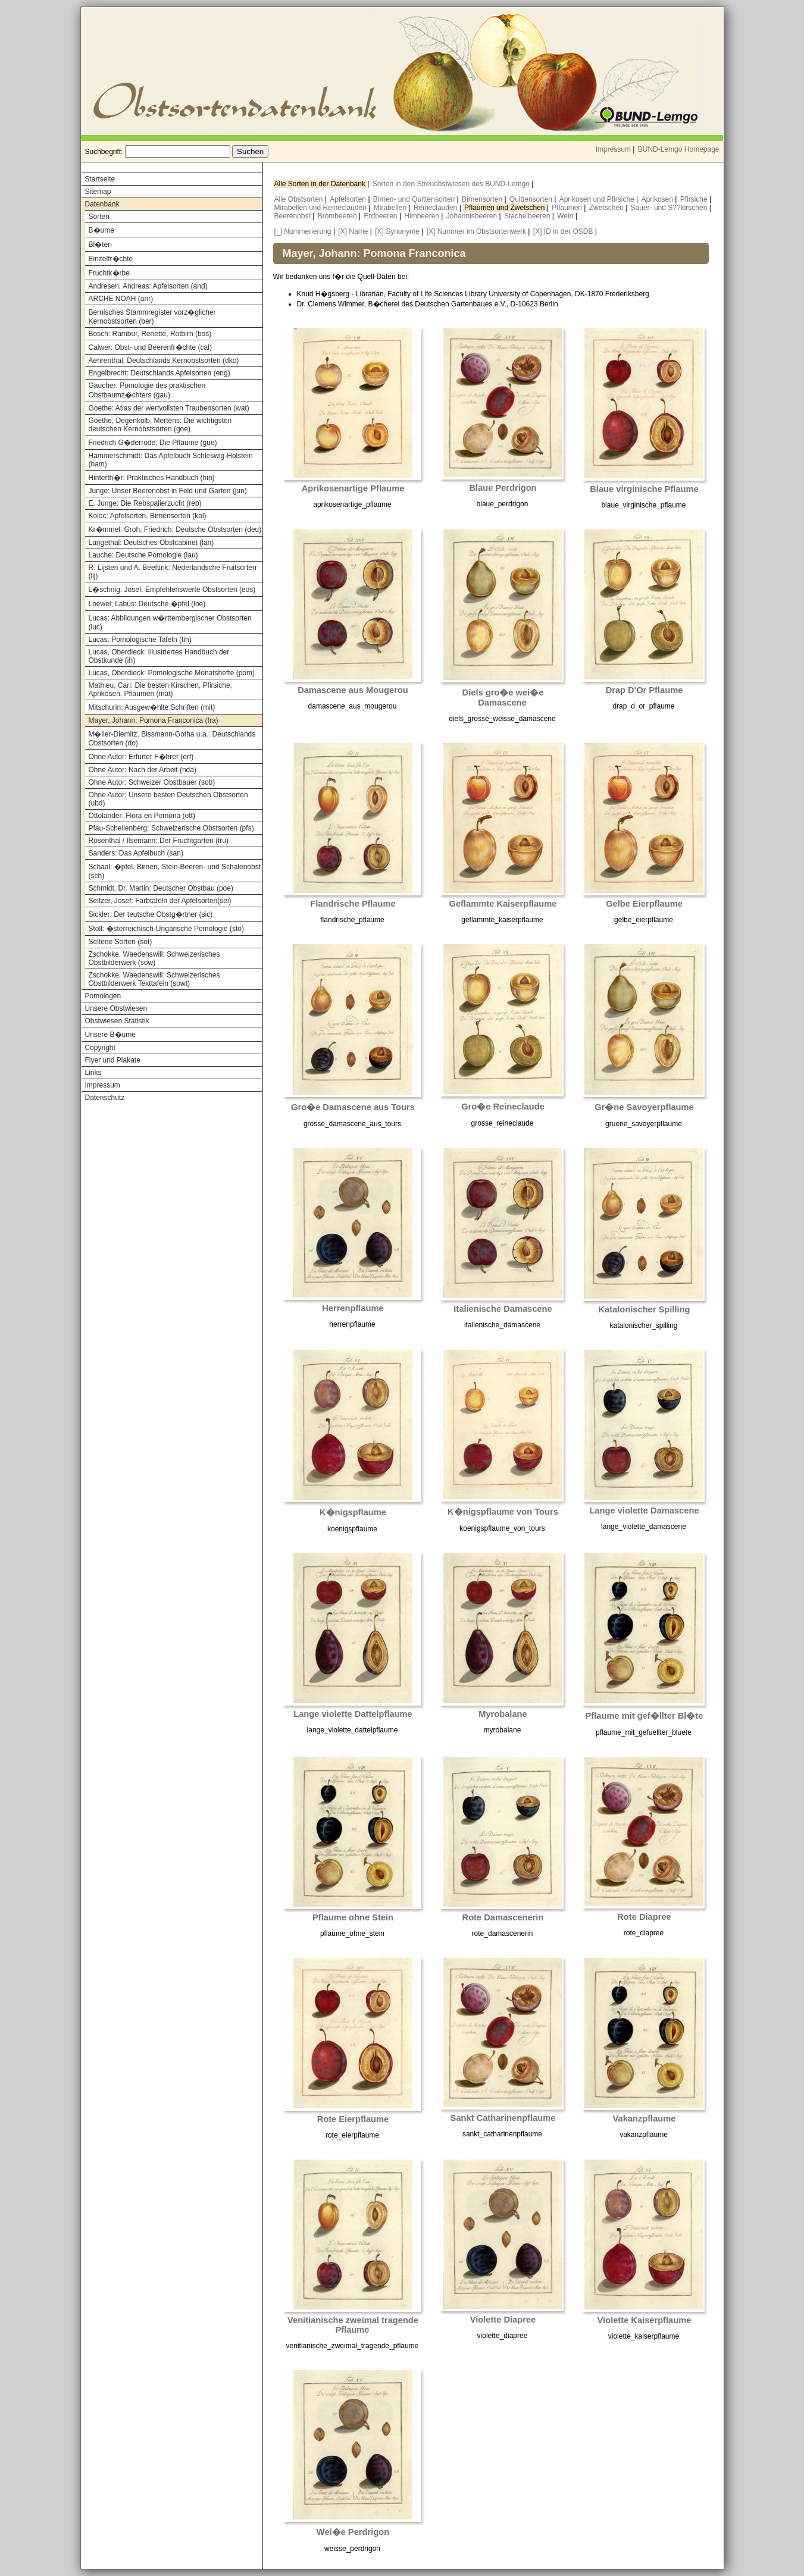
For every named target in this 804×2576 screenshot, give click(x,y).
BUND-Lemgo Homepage (678, 149)
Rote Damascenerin (503, 1917)
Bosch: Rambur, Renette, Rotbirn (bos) (150, 334)
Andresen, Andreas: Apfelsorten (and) (148, 286)
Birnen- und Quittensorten (415, 199)
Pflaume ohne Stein (352, 1917)
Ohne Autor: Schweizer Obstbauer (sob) (152, 782)
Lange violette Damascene (644, 1510)
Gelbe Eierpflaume (644, 903)
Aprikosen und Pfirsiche (597, 199)
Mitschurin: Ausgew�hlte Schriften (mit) (152, 707)
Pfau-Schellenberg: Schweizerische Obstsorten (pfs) (171, 828)
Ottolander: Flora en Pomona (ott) (142, 815)
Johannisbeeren (472, 216)
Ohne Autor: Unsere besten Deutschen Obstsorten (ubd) (168, 799)
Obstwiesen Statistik (117, 1021)
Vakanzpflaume (644, 2118)
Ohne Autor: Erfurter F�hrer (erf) (141, 757)
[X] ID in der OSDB (563, 231)
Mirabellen (391, 207)
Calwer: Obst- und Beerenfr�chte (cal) (150, 347)
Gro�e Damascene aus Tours (353, 1107)
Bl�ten (100, 244)
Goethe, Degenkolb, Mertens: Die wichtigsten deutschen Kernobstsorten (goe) (160, 424)
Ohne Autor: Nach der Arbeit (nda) (142, 770)
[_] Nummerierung (302, 231)
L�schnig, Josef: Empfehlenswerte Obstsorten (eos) (172, 589)
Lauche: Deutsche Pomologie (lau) (143, 555)
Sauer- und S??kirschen (670, 207)
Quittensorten (531, 199)
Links (93, 1072)
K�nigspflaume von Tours (503, 1511)
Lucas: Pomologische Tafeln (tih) (140, 639)
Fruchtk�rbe (109, 273)
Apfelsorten (349, 199)
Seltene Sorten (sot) (120, 942)
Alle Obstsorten (299, 199)
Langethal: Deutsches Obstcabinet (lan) (151, 542)
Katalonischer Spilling (644, 1309)
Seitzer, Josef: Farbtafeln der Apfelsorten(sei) (160, 901)
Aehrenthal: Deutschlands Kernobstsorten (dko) (164, 360)
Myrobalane (502, 1714)
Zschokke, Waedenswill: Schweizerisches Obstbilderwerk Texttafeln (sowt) (154, 979)
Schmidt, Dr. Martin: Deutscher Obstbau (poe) (161, 888)
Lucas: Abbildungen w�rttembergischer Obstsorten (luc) (170, 622)
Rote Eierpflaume (353, 2119)
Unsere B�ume (110, 1034)
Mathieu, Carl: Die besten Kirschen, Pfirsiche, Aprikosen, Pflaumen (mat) (160, 689)
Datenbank (102, 204)
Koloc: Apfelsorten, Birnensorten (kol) (148, 516)
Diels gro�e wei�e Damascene (503, 697)
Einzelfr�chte (111, 259)
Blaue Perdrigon (502, 488)
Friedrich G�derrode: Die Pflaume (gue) (153, 442)
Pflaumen (568, 207)
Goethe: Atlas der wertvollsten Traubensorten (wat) (169, 408)
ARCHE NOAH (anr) (121, 298)
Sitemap (98, 191)
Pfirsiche (694, 199)
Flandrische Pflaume (352, 903)
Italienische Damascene (502, 1309)
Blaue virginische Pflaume (644, 489)
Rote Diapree (644, 1917)
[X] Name (353, 231)
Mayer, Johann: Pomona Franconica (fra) (153, 720)
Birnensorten (483, 199)
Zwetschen (607, 207)
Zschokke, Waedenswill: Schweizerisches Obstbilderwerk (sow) (154, 958)
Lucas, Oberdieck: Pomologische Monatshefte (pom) (172, 673)
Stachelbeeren (528, 216)
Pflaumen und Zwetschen (505, 207)
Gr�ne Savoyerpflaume (644, 1107)
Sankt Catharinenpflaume (503, 2118)
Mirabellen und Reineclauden (321, 207)
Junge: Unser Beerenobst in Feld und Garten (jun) (168, 491)
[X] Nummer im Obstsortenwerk (476, 231)
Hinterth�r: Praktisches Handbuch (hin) (152, 478)
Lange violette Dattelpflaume (352, 1714)
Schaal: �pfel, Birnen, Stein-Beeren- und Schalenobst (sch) (175, 871)
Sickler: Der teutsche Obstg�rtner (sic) (151, 914)
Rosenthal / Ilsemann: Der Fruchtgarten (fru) (159, 840)
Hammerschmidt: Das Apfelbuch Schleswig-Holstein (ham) (171, 460)
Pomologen (103, 996)
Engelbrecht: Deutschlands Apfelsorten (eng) (159, 373)
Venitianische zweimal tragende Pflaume (352, 2324)
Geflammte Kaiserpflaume (503, 903)
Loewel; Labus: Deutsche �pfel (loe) (147, 604)
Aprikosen (658, 199)
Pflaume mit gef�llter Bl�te (644, 1716)
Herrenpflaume (352, 1308)
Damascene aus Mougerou (353, 690)
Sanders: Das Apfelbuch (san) (136, 853)
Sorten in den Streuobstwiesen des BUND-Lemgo (452, 184)
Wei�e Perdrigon (353, 2532)
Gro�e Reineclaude (503, 1106)
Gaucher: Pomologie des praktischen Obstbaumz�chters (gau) (147, 390)
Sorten (99, 216)
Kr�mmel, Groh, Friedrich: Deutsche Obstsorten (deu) (175, 529)
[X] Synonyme (397, 231)
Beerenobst (293, 216)
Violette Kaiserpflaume (644, 2320)
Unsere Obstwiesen (116, 1008)
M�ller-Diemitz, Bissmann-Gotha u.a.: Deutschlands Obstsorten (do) (172, 738)
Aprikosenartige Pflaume (353, 488)
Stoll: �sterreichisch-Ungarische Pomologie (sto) (166, 929)
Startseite (100, 179)
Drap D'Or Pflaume (644, 690)
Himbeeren (422, 216)
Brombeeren (338, 216)
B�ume (101, 230)
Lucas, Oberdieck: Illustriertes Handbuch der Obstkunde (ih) (159, 656)
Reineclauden (436, 207)
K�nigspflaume (353, 1512)
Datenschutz (105, 1097)
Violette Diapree (503, 2319)
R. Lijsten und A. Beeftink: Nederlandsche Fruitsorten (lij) (172, 571)
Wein (566, 216)
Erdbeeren (381, 216)
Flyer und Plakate (112, 1060)
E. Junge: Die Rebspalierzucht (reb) (145, 503)
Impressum (613, 149)
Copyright (100, 1047)
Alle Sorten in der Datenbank (321, 184)
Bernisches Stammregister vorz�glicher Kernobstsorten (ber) (152, 316)
